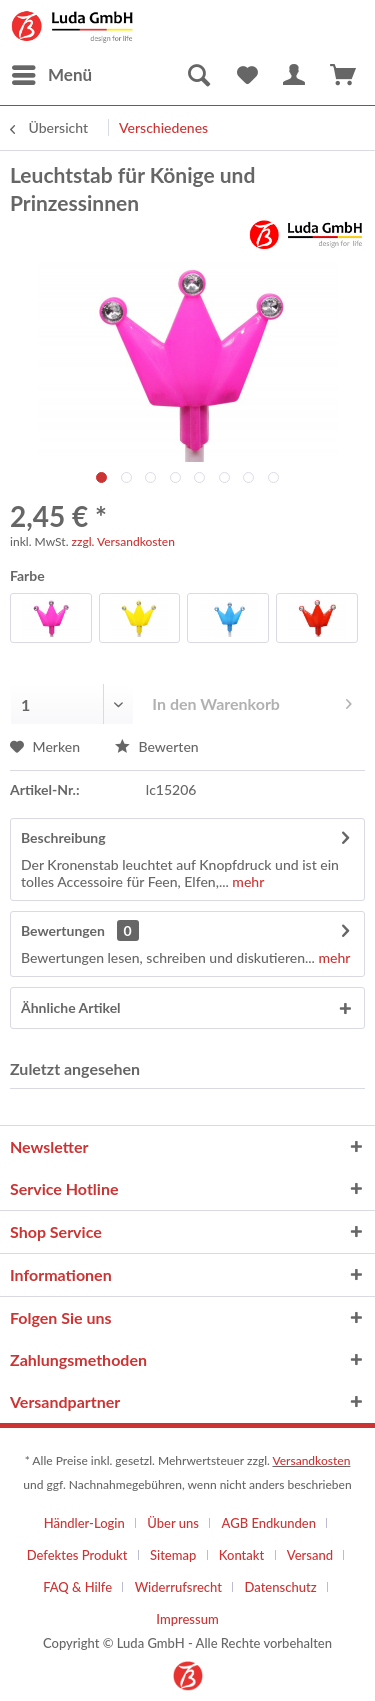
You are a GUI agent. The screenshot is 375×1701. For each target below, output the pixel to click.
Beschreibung (63, 837)
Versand (310, 1555)
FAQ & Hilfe (77, 1587)
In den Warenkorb (252, 700)
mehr (246, 881)
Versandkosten (311, 1460)
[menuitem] (51, 75)
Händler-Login (84, 1523)
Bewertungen (63, 930)
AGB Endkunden (269, 1523)
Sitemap (173, 1555)
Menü (52, 72)
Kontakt (241, 1555)
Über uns (173, 1523)
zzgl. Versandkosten (123, 541)
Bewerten (157, 746)
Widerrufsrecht (178, 1587)
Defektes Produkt (77, 1555)
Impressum (187, 1619)
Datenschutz (281, 1587)
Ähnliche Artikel (71, 1007)
